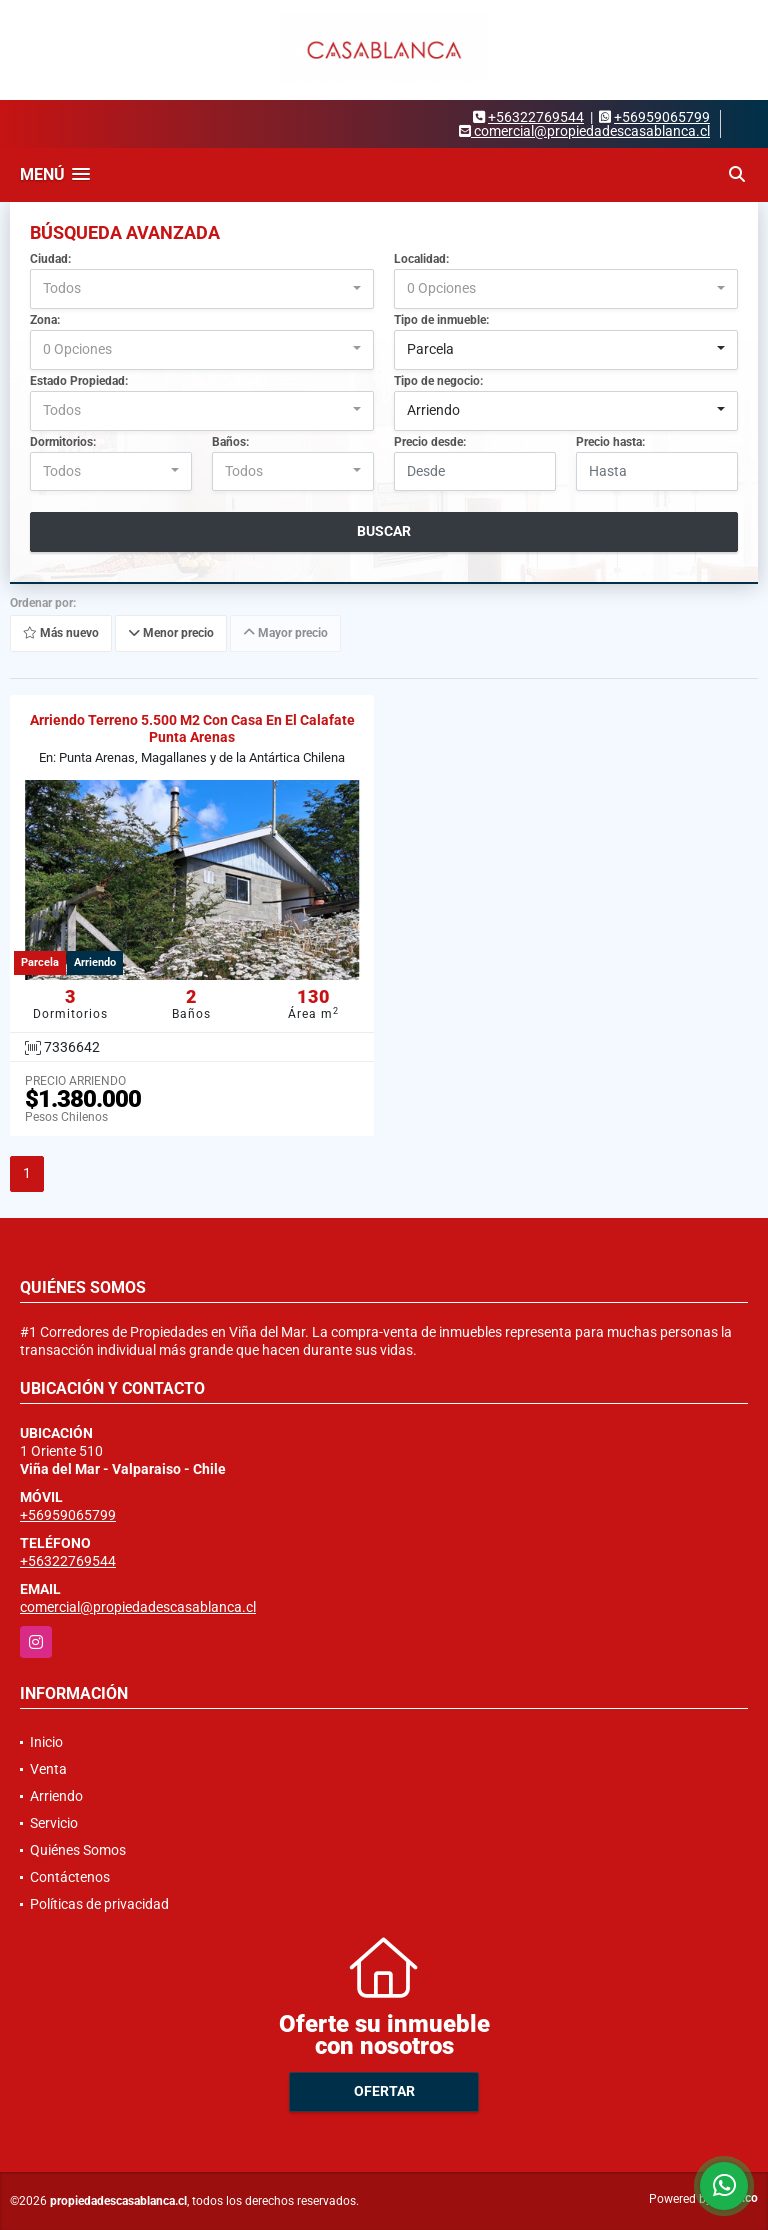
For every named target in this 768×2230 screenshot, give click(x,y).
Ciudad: (50, 259)
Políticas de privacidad (99, 1904)
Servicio (54, 1823)
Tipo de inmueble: (441, 320)
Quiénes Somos (78, 1850)
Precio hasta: (610, 442)
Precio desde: (430, 442)
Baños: (230, 442)
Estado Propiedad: (79, 381)
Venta (48, 1769)
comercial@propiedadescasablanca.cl (138, 1607)
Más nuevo (61, 634)
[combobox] (202, 289)
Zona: (45, 320)
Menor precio (171, 634)
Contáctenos (70, 1877)
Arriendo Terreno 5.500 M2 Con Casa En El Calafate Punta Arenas (192, 728)
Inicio (46, 1742)
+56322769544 (536, 117)
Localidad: (421, 259)
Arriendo (56, 1796)
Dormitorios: (63, 442)
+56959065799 (662, 117)
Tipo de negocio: (438, 381)
